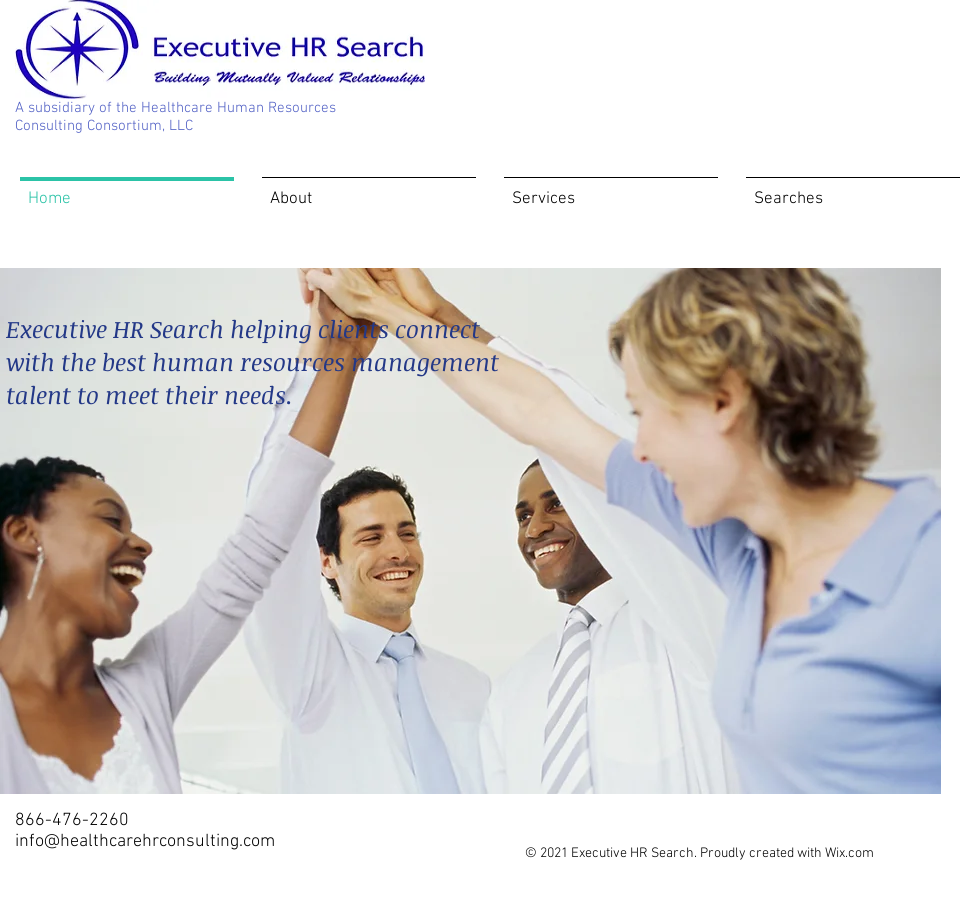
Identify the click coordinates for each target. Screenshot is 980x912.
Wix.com (849, 853)
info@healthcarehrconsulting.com (145, 841)
